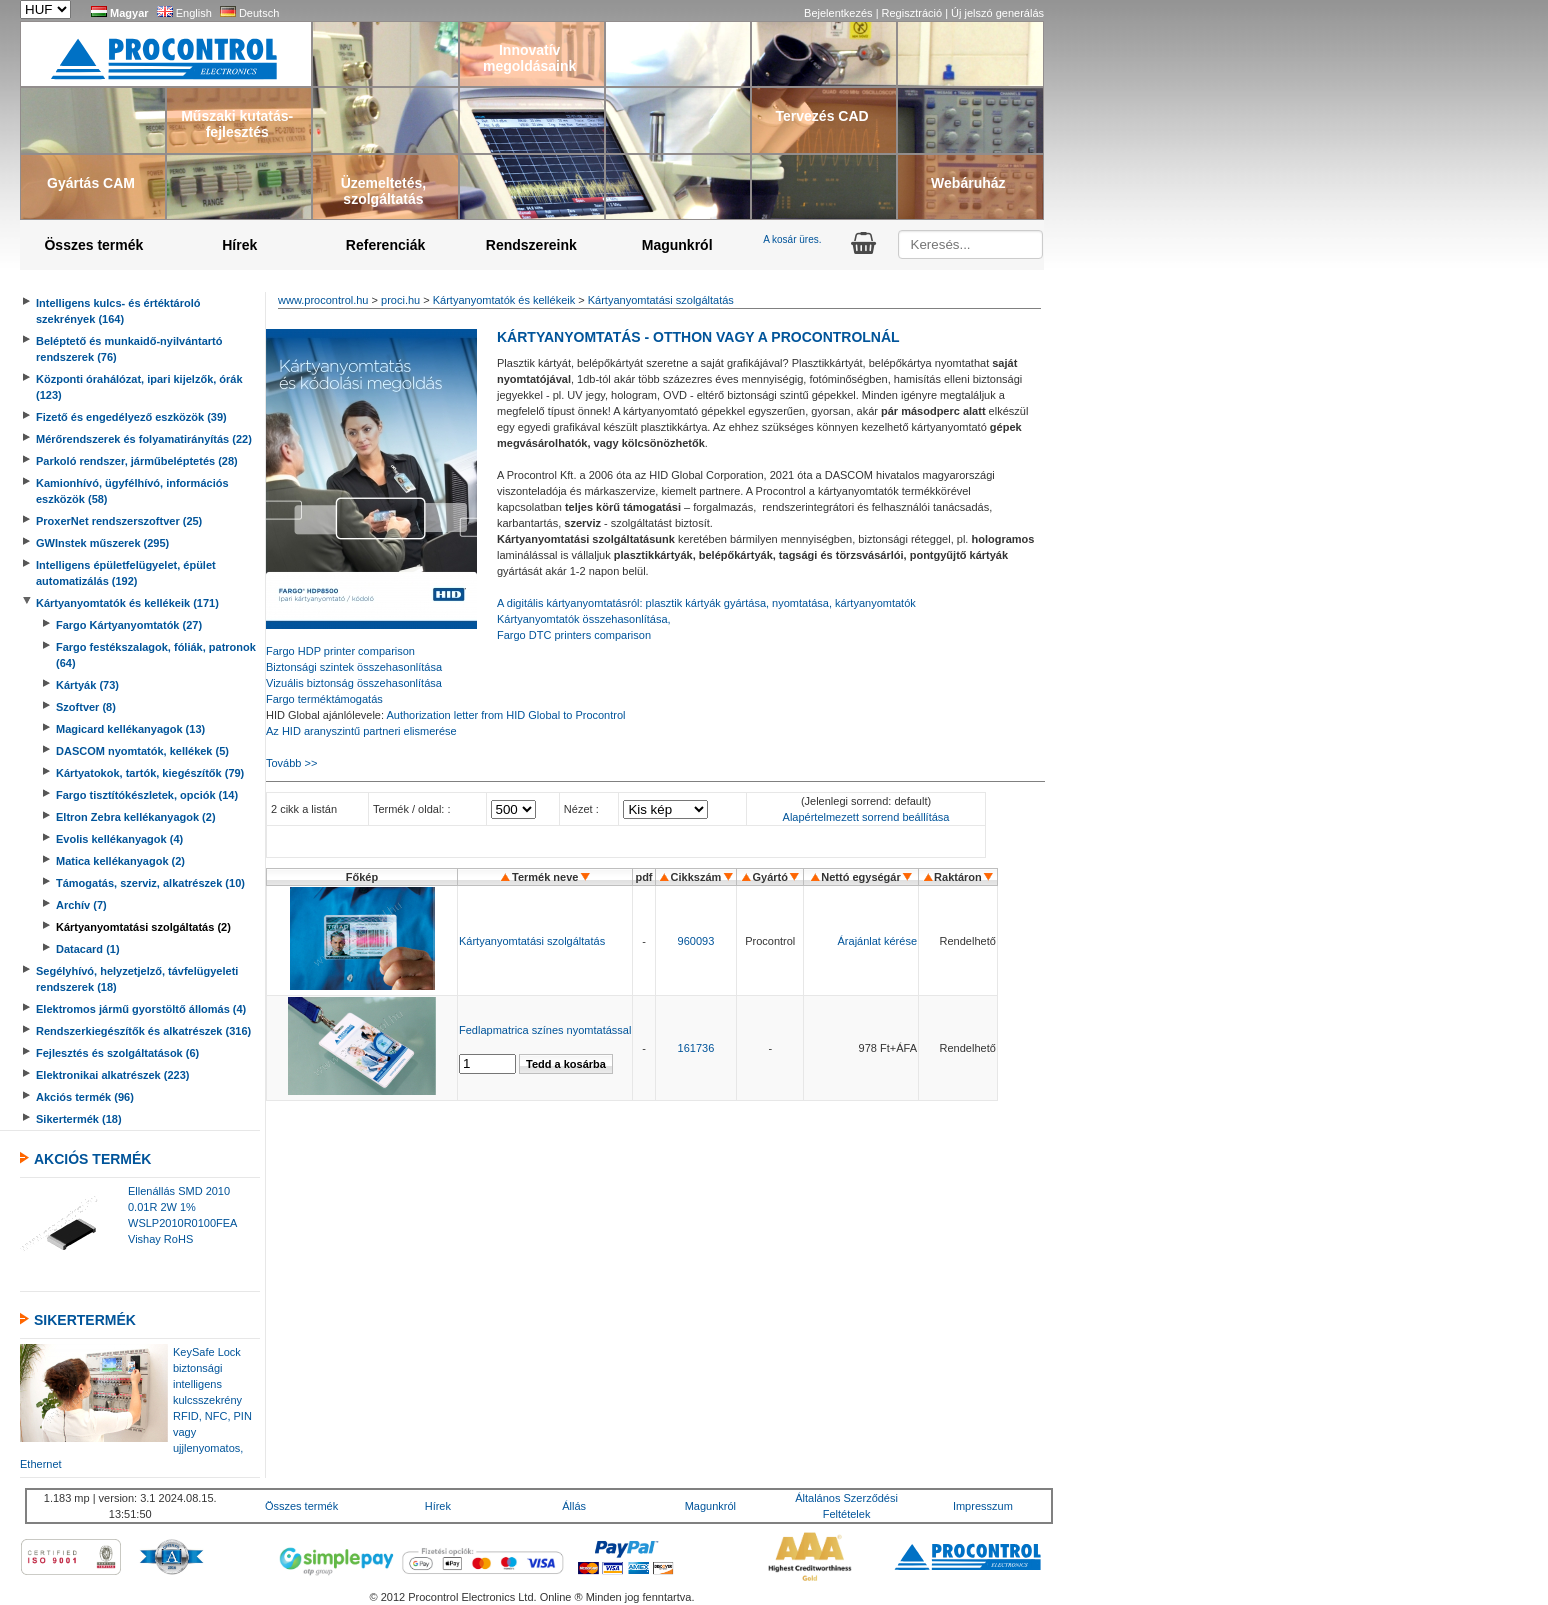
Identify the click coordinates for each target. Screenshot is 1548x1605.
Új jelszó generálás (997, 13)
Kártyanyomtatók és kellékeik (504, 300)
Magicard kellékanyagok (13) (130, 729)
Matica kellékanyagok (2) (120, 861)
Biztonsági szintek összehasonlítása (354, 667)
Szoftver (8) (86, 707)
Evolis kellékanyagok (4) (119, 839)
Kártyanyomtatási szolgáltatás (661, 300)
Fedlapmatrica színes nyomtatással (545, 1030)
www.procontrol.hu (323, 300)
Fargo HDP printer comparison (340, 651)
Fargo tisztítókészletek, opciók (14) (147, 795)
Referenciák (385, 245)
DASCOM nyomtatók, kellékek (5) (142, 751)
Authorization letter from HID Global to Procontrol (505, 715)
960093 (696, 941)
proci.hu (400, 300)
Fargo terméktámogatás (324, 699)
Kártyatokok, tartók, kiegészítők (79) (150, 773)
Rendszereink (531, 245)
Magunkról (677, 245)
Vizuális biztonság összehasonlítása (354, 683)
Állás (574, 1506)
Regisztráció (914, 13)
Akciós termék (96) (85, 1097)
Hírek (239, 245)
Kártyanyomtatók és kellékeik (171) (127, 603)
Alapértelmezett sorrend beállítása (866, 817)
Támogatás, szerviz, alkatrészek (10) (150, 883)
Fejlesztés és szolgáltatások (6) (117, 1053)
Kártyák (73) (87, 685)
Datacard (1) (88, 949)
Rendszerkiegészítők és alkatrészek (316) (143, 1031)
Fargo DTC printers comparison (574, 635)
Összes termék (93, 245)
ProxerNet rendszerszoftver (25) (119, 521)
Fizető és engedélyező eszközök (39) (131, 417)
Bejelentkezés (840, 13)
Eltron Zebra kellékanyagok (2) (136, 817)
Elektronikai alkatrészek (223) (112, 1075)
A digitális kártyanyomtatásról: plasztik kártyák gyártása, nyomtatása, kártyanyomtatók (706, 603)
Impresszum (983, 1506)
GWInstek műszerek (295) (102, 543)
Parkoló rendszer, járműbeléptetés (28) (137, 461)
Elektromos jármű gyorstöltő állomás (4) (141, 1009)
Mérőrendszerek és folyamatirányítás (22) (144, 439)
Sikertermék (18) (79, 1119)
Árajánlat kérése (878, 941)
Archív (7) (81, 905)
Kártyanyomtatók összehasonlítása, (584, 619)
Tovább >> (291, 763)
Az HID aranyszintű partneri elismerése (361, 731)
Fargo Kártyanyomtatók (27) (129, 625)
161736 (696, 1048)
